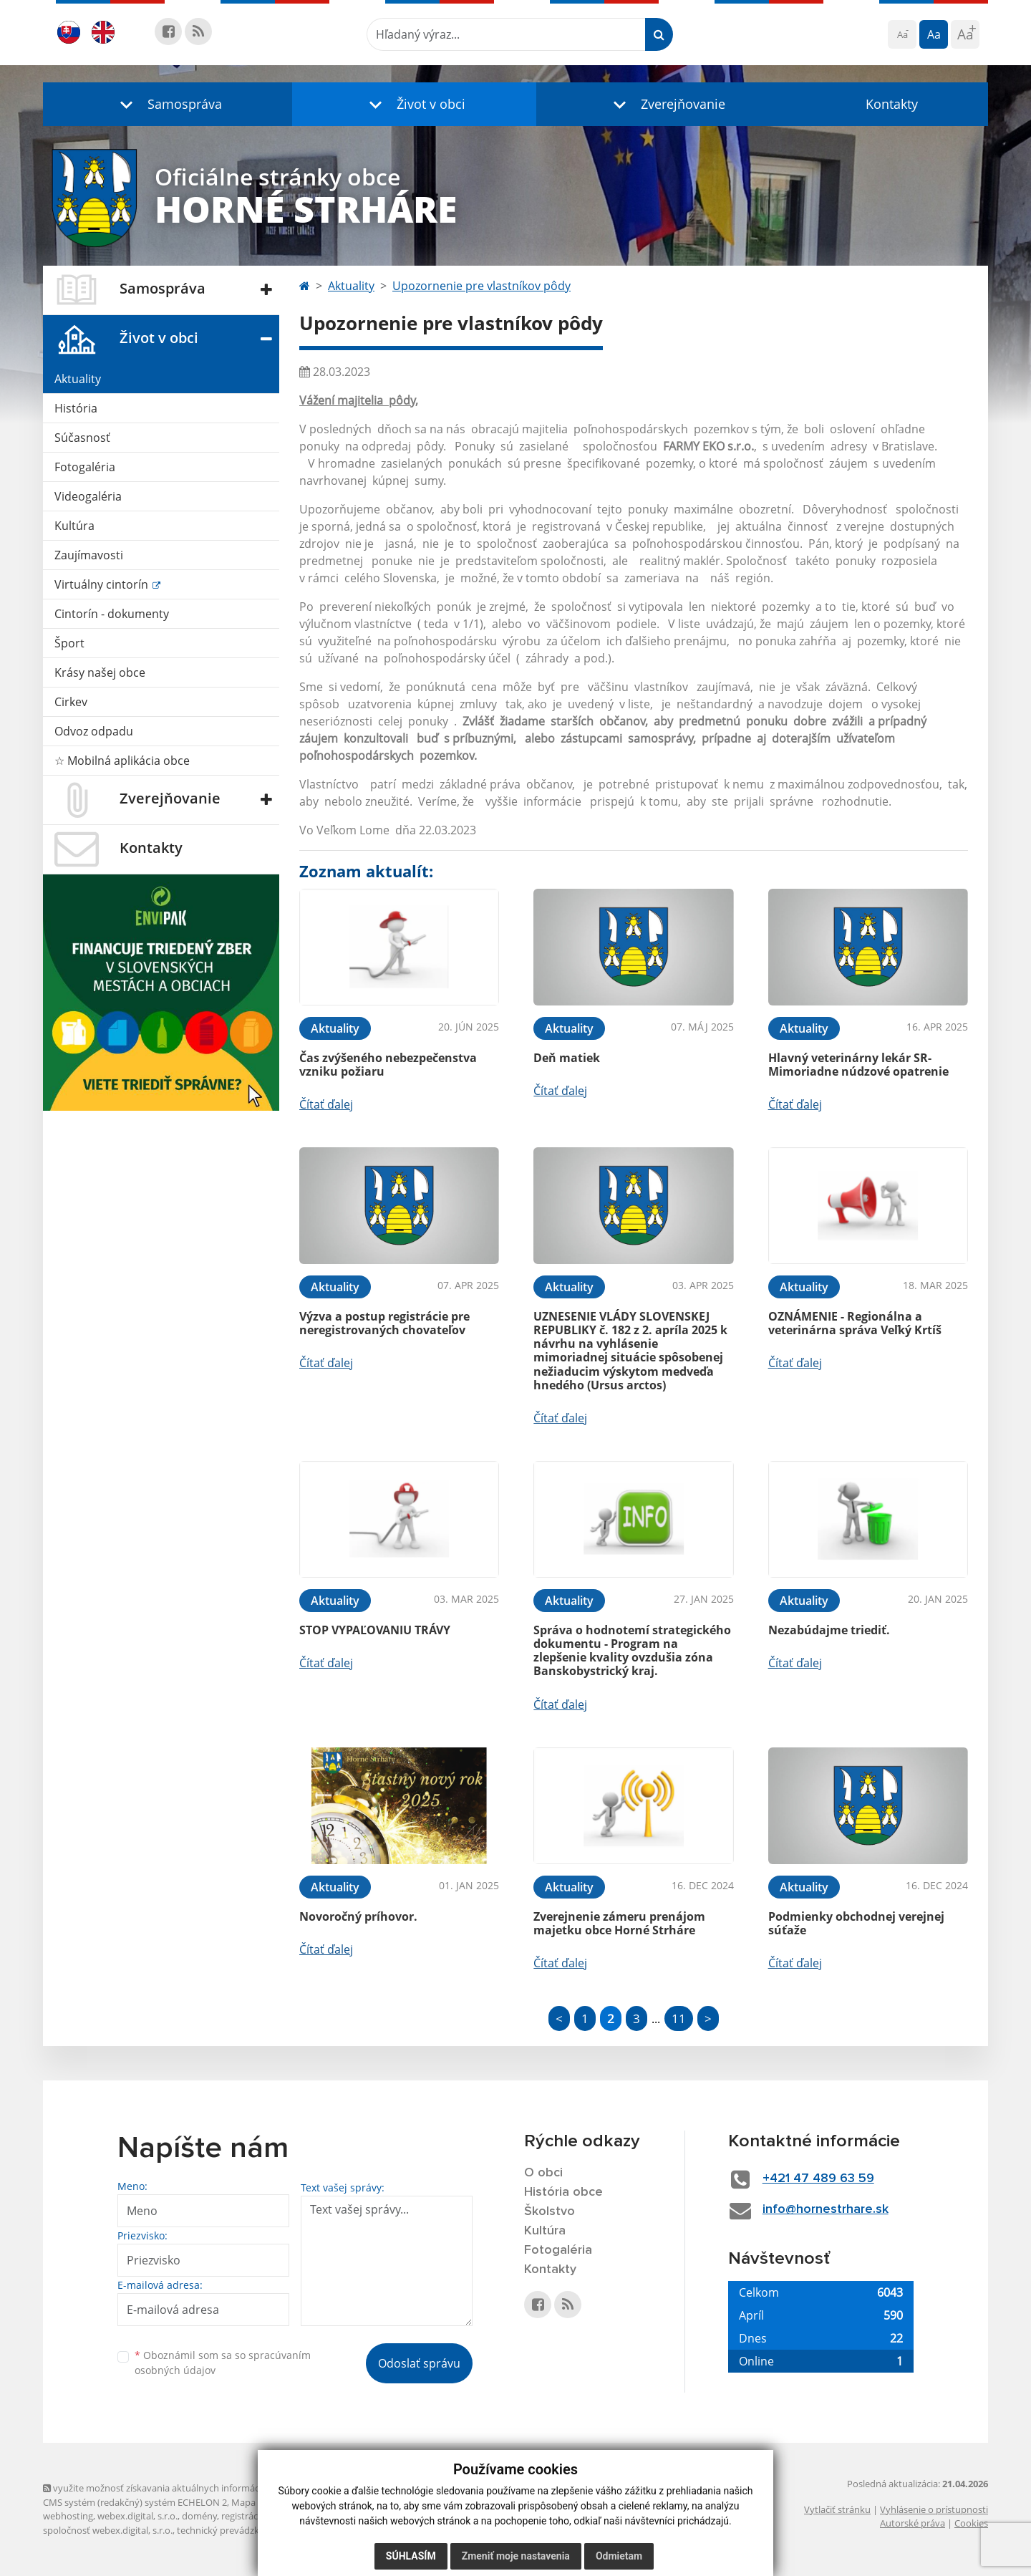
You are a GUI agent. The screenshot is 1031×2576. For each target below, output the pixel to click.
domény (199, 2515)
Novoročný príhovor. (358, 1916)
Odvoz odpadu (93, 731)
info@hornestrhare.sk (826, 2209)
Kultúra (74, 526)
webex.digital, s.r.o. (137, 2515)
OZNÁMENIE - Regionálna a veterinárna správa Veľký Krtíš (855, 1323)
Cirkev (70, 702)
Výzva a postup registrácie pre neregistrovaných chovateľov (384, 1323)
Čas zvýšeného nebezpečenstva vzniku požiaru (388, 1064)
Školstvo (549, 2211)
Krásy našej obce (99, 672)
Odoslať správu (419, 2363)
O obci (543, 2172)
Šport (69, 643)
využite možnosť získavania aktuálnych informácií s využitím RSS (184, 2487)
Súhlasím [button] (411, 2556)
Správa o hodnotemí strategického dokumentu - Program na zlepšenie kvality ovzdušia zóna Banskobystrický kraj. (632, 1650)
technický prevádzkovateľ (231, 2530)
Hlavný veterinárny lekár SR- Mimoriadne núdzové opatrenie (858, 1064)
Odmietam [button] (619, 2556)
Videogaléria (88, 496)
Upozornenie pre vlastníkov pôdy (481, 286)
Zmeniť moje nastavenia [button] (516, 2556)
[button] (167, 104)
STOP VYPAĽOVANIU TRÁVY (374, 1630)
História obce (563, 2192)
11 (679, 2018)
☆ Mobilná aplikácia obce (122, 760)
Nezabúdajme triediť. (829, 1630)
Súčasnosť (82, 437)
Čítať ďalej (326, 1104)
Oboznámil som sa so (223, 2362)
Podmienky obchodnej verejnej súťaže (856, 1923)
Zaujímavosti (88, 555)
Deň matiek (566, 1058)
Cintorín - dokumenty (111, 614)
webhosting (68, 2515)
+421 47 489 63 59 (818, 2178)
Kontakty (892, 103)
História (75, 408)
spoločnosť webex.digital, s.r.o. (108, 2530)
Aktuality (77, 379)
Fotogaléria (84, 467)
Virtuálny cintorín (102, 584)
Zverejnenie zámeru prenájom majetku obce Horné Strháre (619, 1923)
